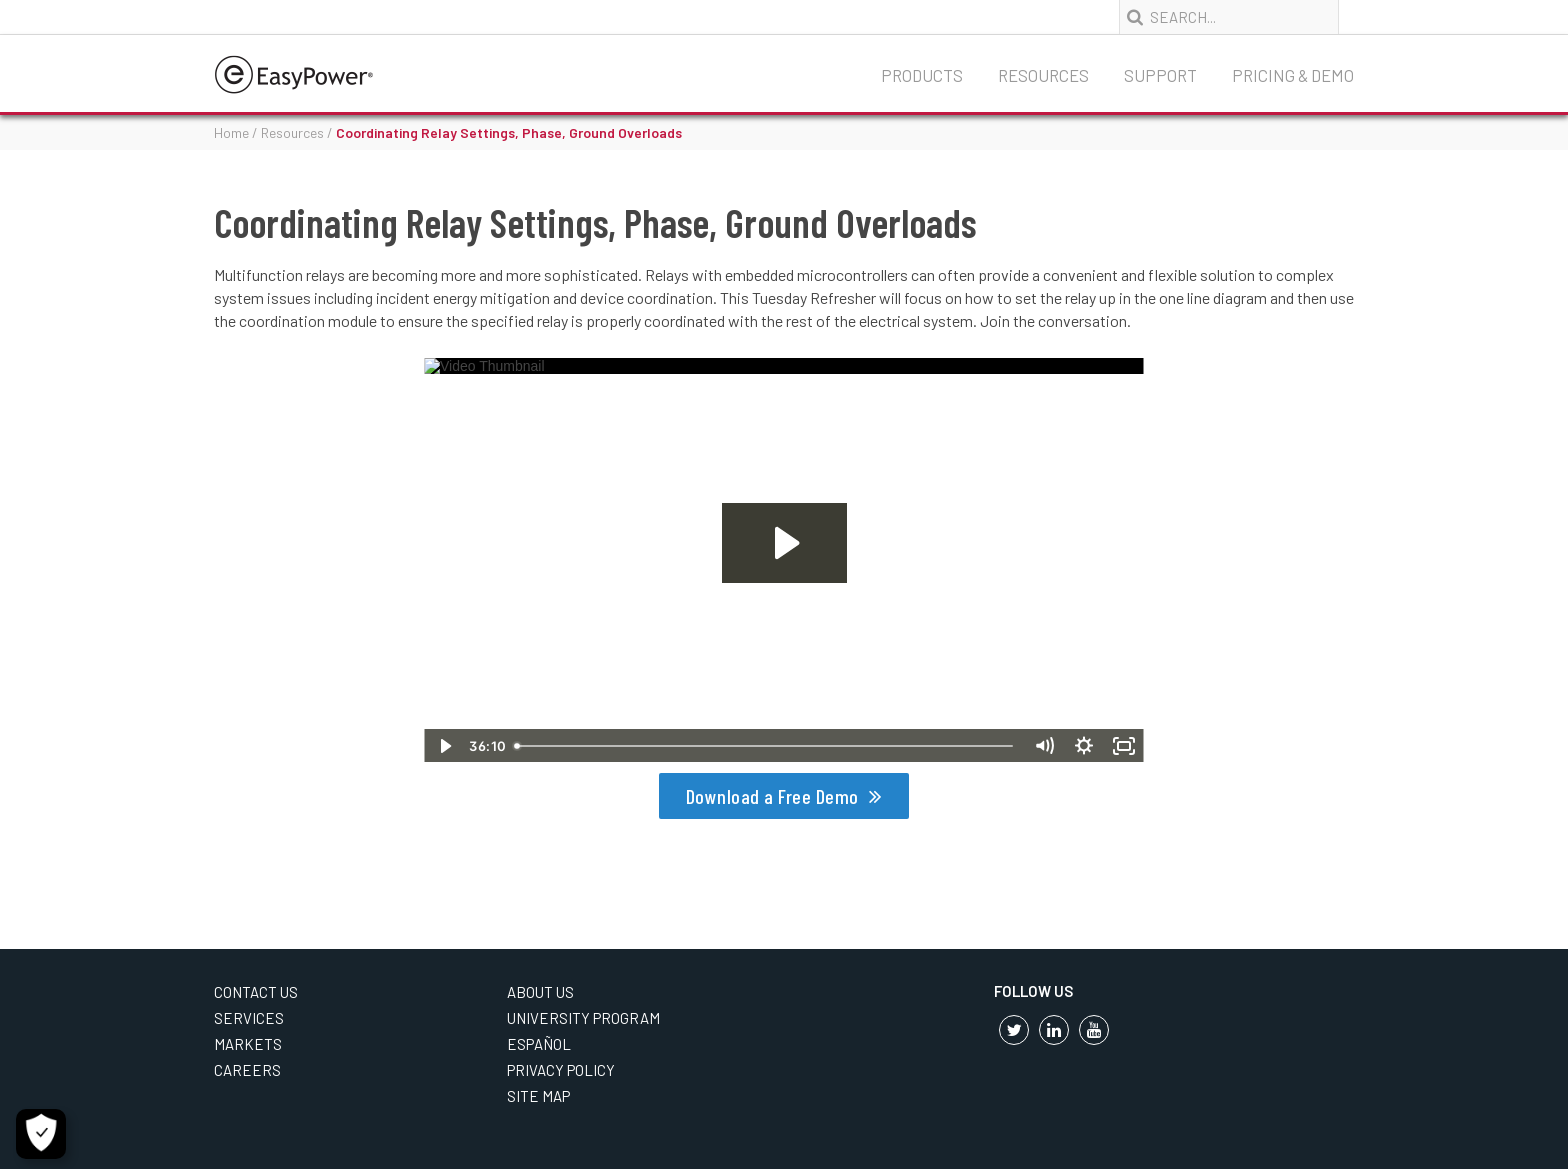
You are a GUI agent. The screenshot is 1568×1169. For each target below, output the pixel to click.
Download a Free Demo (772, 796)
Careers (247, 1070)
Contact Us (256, 992)
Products (922, 75)
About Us (540, 992)
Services (249, 1018)
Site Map (538, 1096)
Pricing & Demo (1293, 75)
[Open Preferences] (41, 1134)
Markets (248, 1044)
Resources (1043, 75)
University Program (583, 1018)
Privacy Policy (561, 1070)
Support (1160, 75)
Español (539, 1044)
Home (231, 132)
